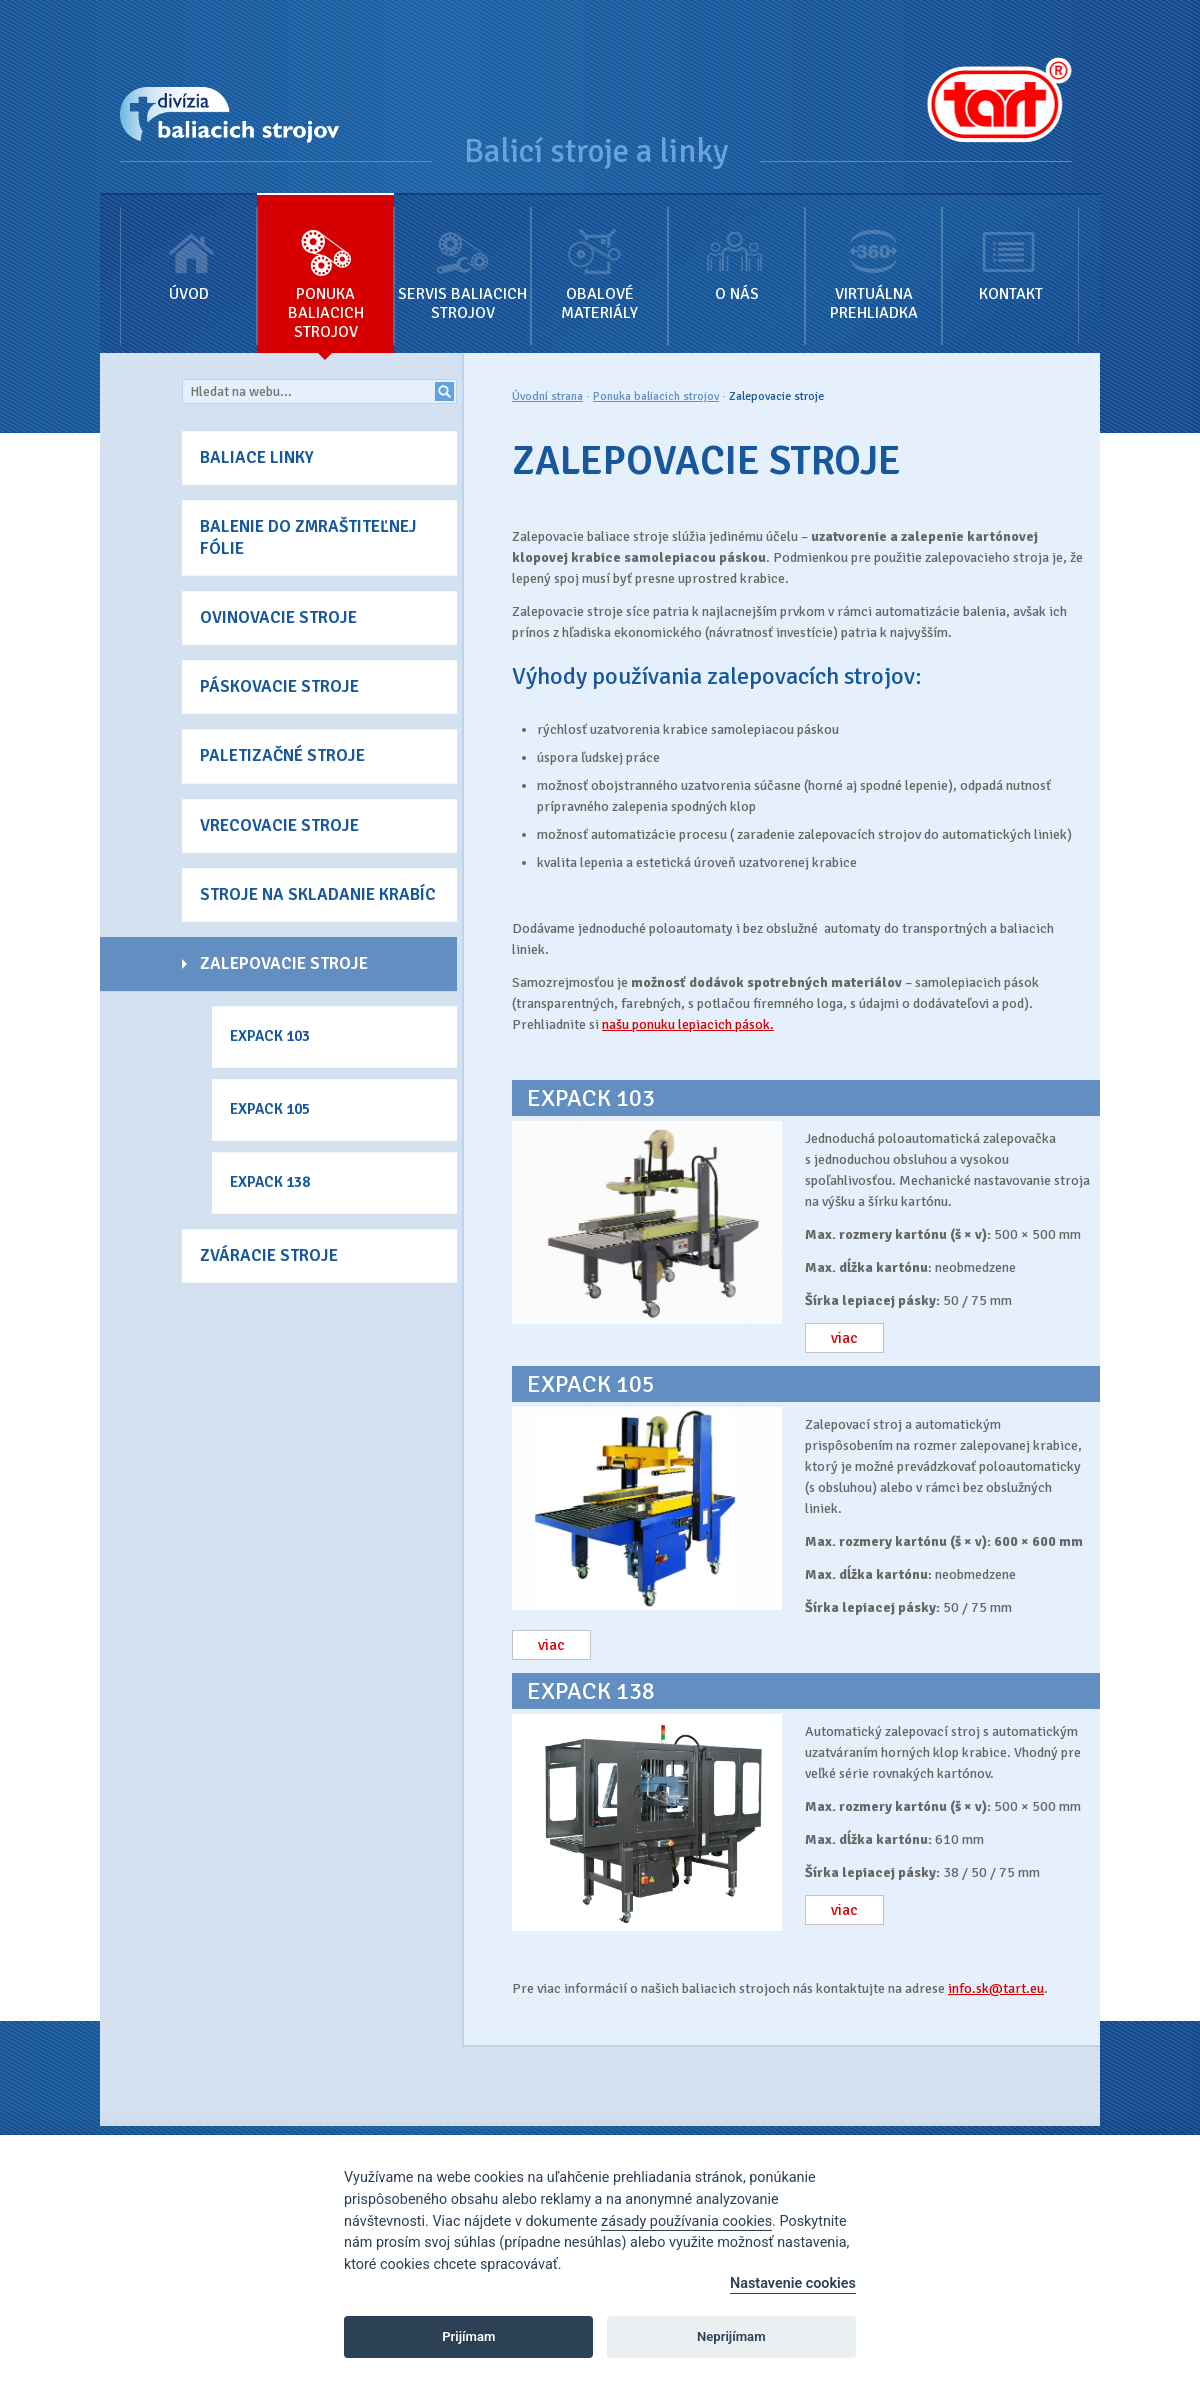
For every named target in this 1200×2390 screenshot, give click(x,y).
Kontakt (1010, 249)
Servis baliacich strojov (462, 259)
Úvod (188, 249)
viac (844, 1338)
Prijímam (468, 2336)
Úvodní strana (547, 396)
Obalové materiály (599, 259)
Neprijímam (731, 2336)
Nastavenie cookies (793, 2283)
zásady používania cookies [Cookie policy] (686, 2221)
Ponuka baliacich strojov (325, 268)
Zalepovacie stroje (776, 396)
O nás (736, 249)
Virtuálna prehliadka (873, 259)
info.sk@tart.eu (996, 1988)
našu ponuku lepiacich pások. (688, 1024)
